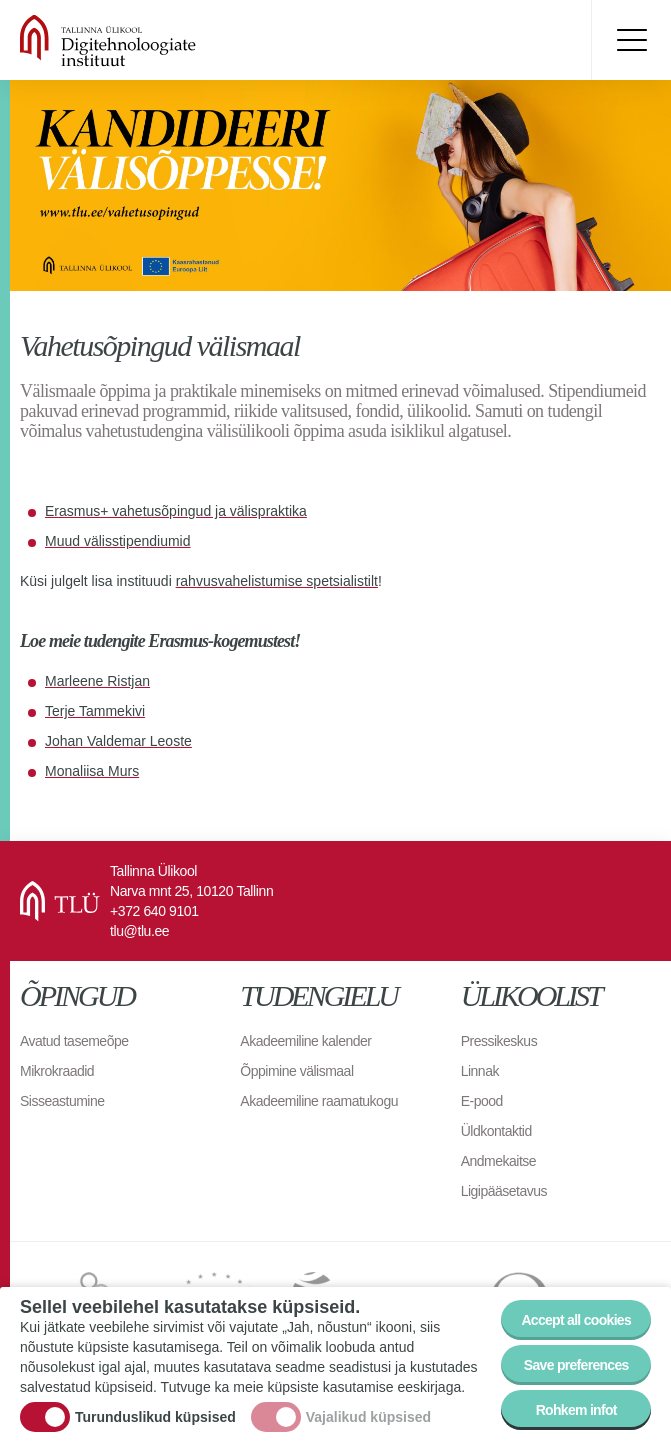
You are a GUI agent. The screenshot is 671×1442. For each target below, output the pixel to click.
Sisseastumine (62, 1101)
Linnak (480, 1071)
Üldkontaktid (496, 1131)
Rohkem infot (576, 1410)
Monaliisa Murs (92, 771)
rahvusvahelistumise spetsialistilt (277, 581)
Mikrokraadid (57, 1071)
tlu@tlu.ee (139, 931)
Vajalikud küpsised (368, 1417)
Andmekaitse (498, 1161)
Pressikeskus (499, 1041)
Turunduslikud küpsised (155, 1417)
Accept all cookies (576, 1320)
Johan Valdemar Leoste (118, 741)
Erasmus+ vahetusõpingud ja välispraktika (176, 511)
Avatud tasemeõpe (74, 1041)
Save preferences (576, 1365)
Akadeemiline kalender (305, 1041)
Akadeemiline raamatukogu (319, 1101)
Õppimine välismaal (296, 1071)
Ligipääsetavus (504, 1191)
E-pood (482, 1101)
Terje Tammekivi (95, 711)
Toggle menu (631, 40)
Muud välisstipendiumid (118, 541)
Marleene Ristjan (97, 681)
